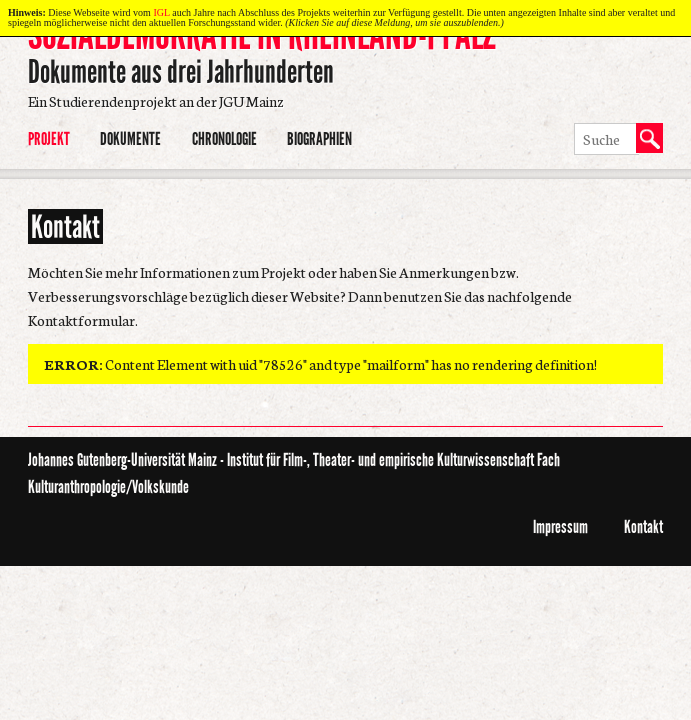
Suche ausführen (572, 156)
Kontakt (643, 527)
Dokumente (130, 139)
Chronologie (224, 139)
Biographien (319, 139)
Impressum (560, 527)
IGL (161, 12)
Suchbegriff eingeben (572, 124)
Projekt (49, 139)
